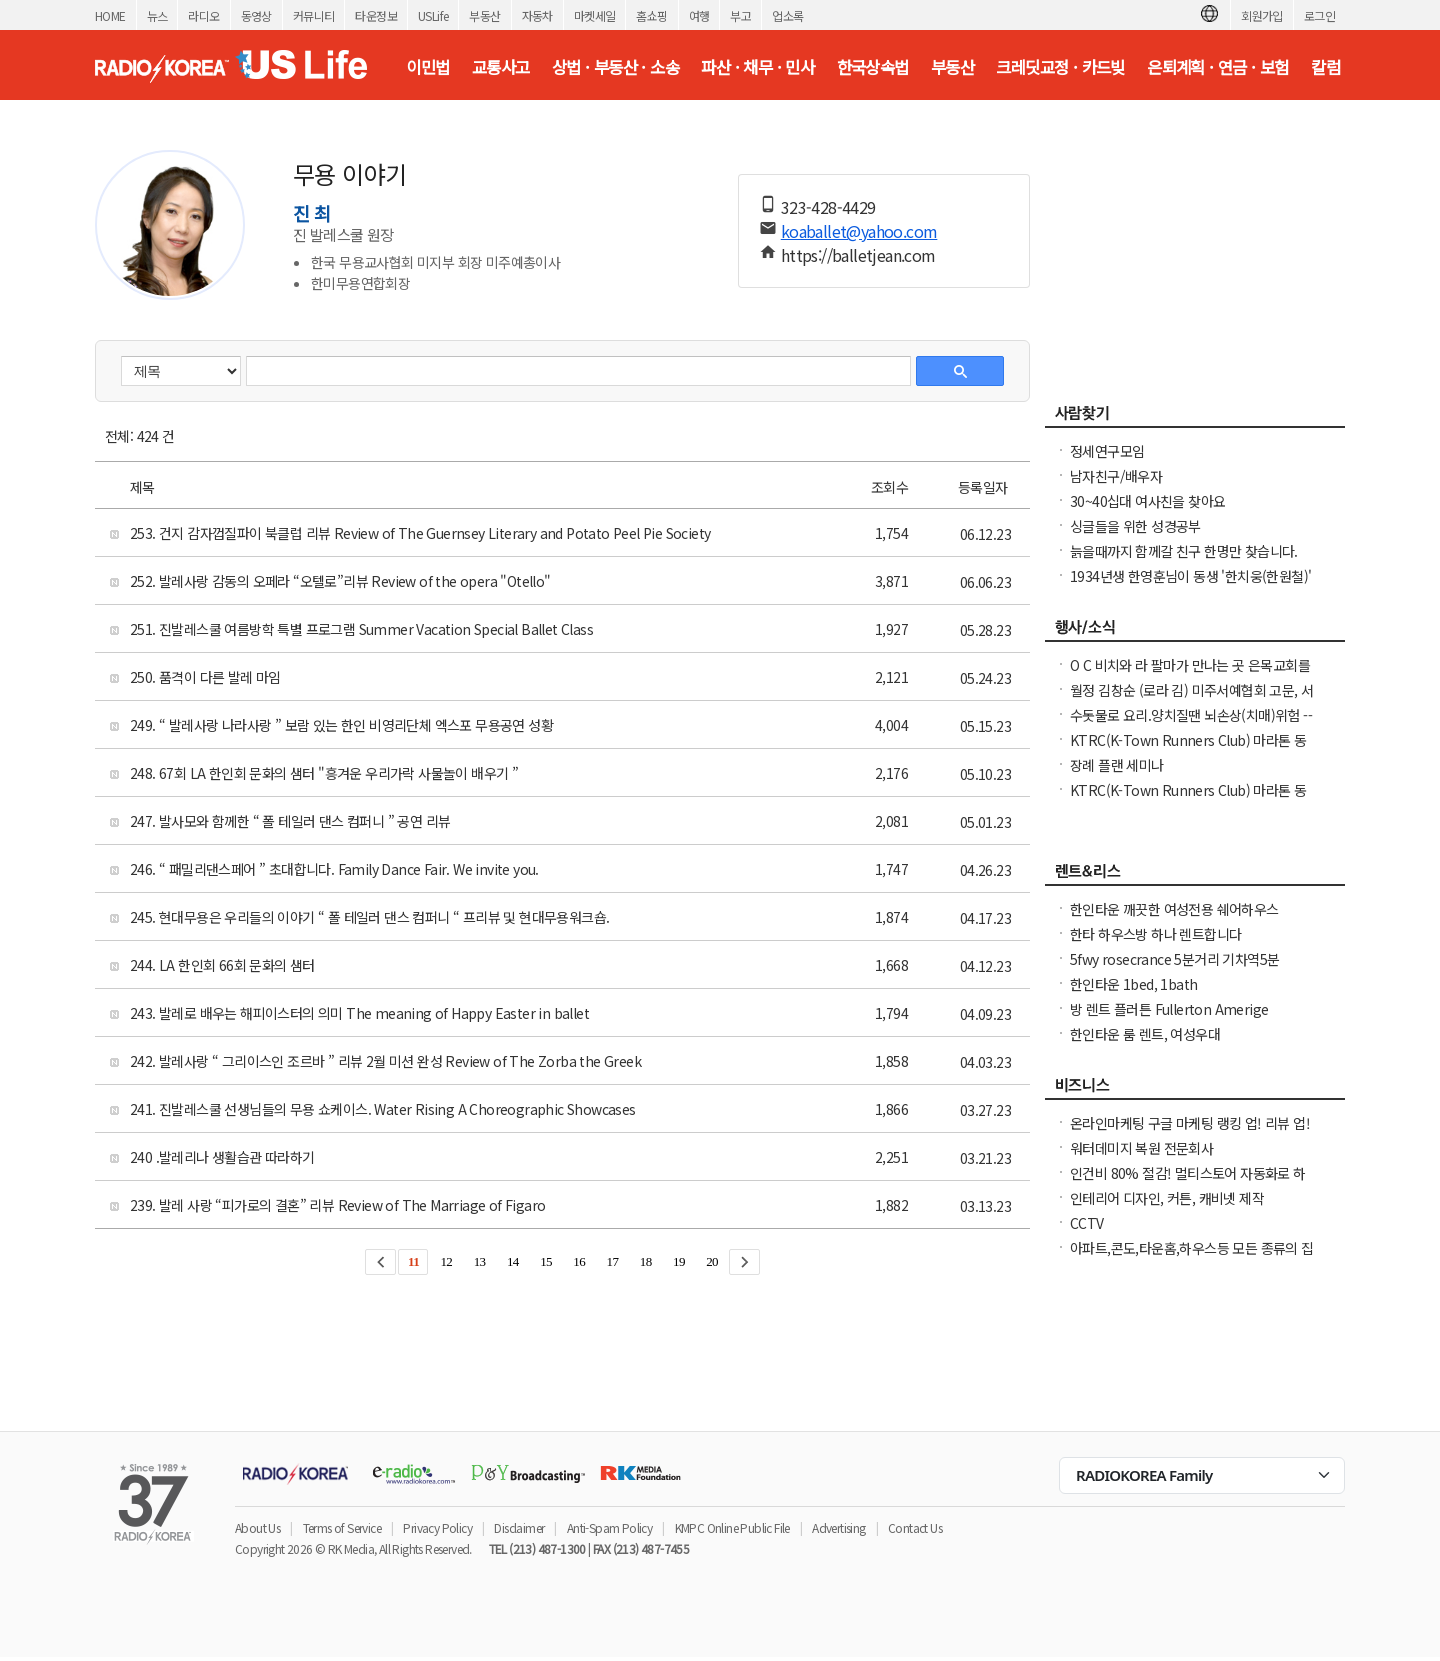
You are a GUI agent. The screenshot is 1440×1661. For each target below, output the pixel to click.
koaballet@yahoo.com (859, 231)
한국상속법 (873, 67)
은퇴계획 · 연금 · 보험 (1218, 67)
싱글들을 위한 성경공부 (1135, 526)
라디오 (203, 15)
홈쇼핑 (651, 15)
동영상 (256, 15)
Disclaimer (519, 1527)
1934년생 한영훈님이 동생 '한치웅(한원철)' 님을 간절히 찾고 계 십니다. (1190, 586)
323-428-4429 (828, 207)
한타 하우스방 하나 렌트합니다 (1155, 934)
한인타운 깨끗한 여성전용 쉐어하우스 (1174, 909)
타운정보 (376, 15)
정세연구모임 (1107, 451)
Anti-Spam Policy (609, 1527)
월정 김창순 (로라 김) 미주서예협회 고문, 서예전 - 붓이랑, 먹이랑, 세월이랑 (1191, 700)
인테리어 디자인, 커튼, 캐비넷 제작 (1167, 1198)
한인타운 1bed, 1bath (1133, 984)
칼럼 (1325, 67)
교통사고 (501, 67)
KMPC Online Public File (732, 1527)
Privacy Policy (437, 1527)
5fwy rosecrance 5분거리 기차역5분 (1174, 959)
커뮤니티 (314, 15)
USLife (433, 15)
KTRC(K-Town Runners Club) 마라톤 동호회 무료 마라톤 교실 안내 (1188, 750)
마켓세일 (595, 15)
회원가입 (1262, 15)
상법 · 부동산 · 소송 (615, 67)
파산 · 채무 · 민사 (757, 67)
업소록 (787, 15)
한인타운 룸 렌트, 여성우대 (1145, 1034)
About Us (257, 1527)
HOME (110, 15)
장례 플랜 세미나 (1117, 765)
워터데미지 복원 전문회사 (1141, 1148)
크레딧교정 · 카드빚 (1060, 67)
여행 (699, 15)
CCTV (1087, 1223)
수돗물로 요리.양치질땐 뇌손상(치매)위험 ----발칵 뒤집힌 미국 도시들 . (1191, 725)
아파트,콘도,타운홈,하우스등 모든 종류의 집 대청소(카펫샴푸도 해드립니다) (1192, 1258)
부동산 (484, 15)
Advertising (838, 1527)
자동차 (537, 15)
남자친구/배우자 (1116, 476)
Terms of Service (342, 1527)
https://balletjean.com (858, 255)
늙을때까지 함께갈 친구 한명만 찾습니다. (1184, 551)
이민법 (427, 67)
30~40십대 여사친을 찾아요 (1147, 501)
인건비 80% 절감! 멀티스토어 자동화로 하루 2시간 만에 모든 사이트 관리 (1188, 1183)
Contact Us (915, 1527)
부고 (740, 15)
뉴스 (157, 15)
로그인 (1319, 15)
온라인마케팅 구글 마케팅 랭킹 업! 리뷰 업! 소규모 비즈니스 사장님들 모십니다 (1190, 1133)
